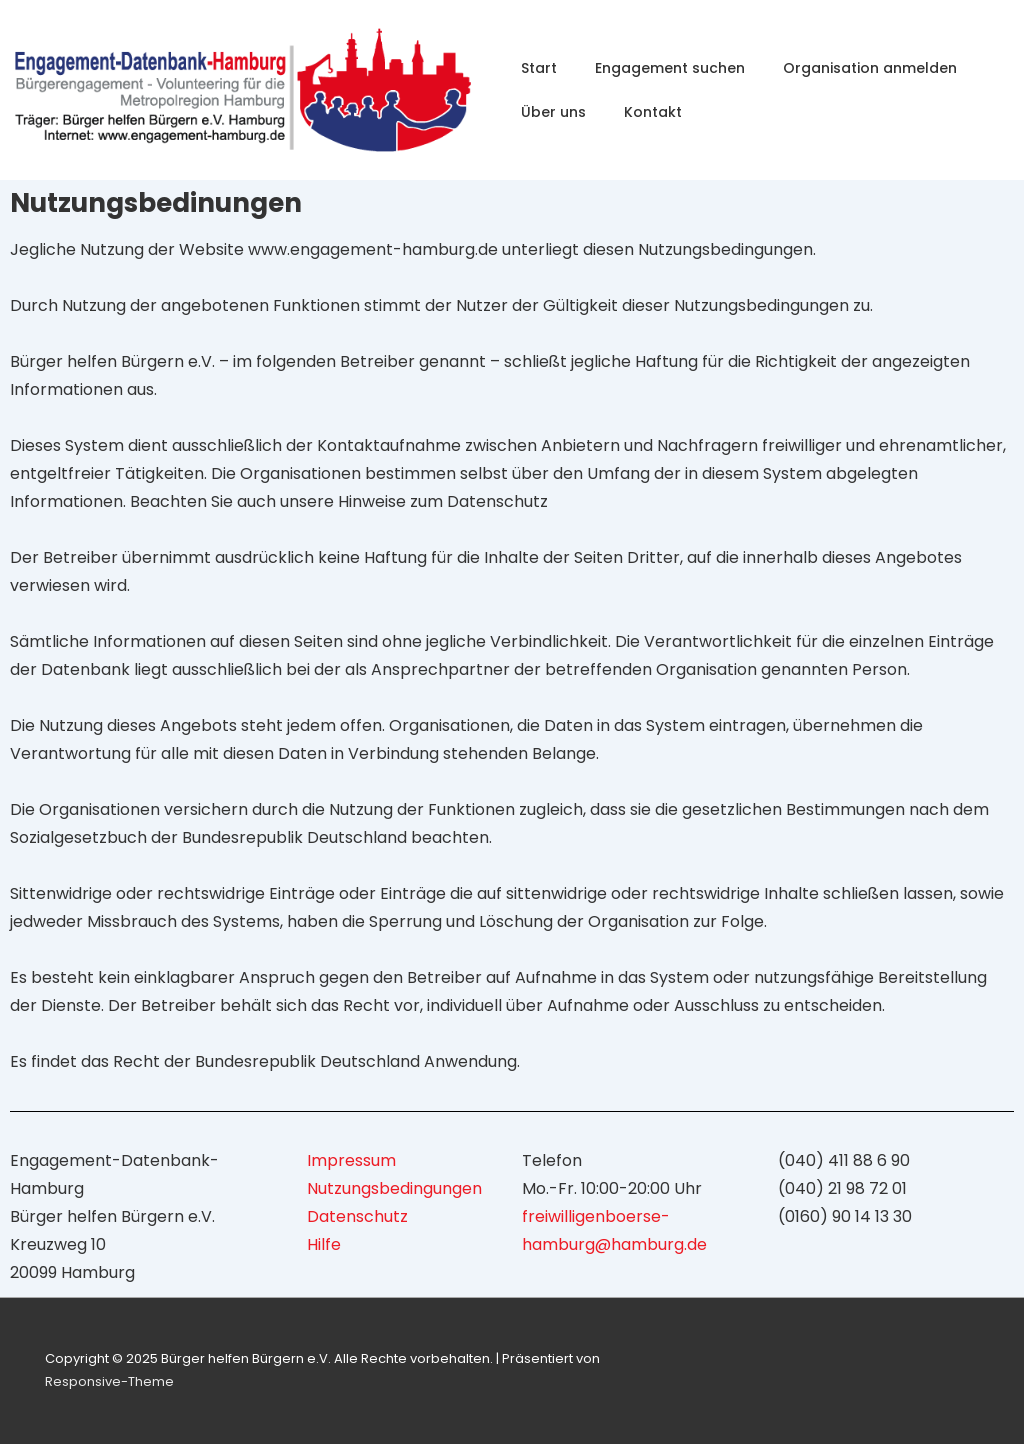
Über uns (553, 112)
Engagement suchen (670, 68)
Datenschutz (357, 1216)
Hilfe (324, 1244)
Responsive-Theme (109, 1381)
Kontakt (653, 112)
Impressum (351, 1160)
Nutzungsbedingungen (394, 1188)
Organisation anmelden (870, 68)
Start (539, 68)
